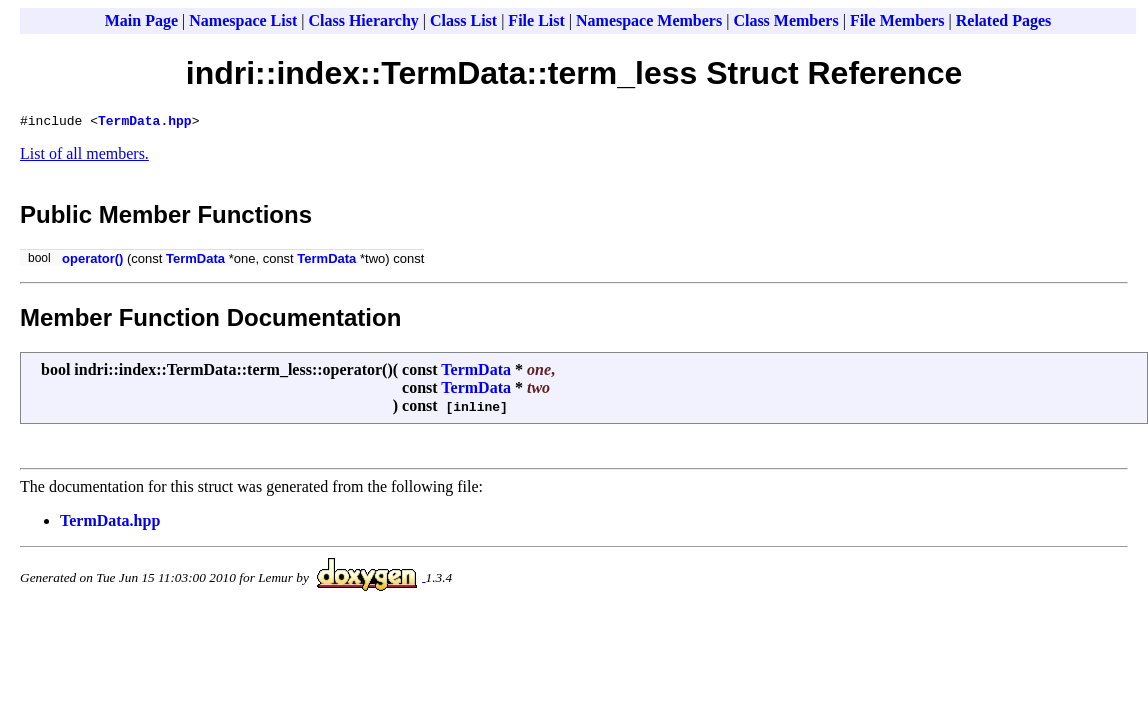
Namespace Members (649, 20)
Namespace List (243, 20)
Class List (463, 20)
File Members (897, 20)
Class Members (785, 20)
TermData (195, 261)
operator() (92, 261)
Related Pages (1004, 20)
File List (536, 20)
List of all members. (84, 156)
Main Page (141, 20)
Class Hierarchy (363, 20)
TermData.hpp (145, 123)
